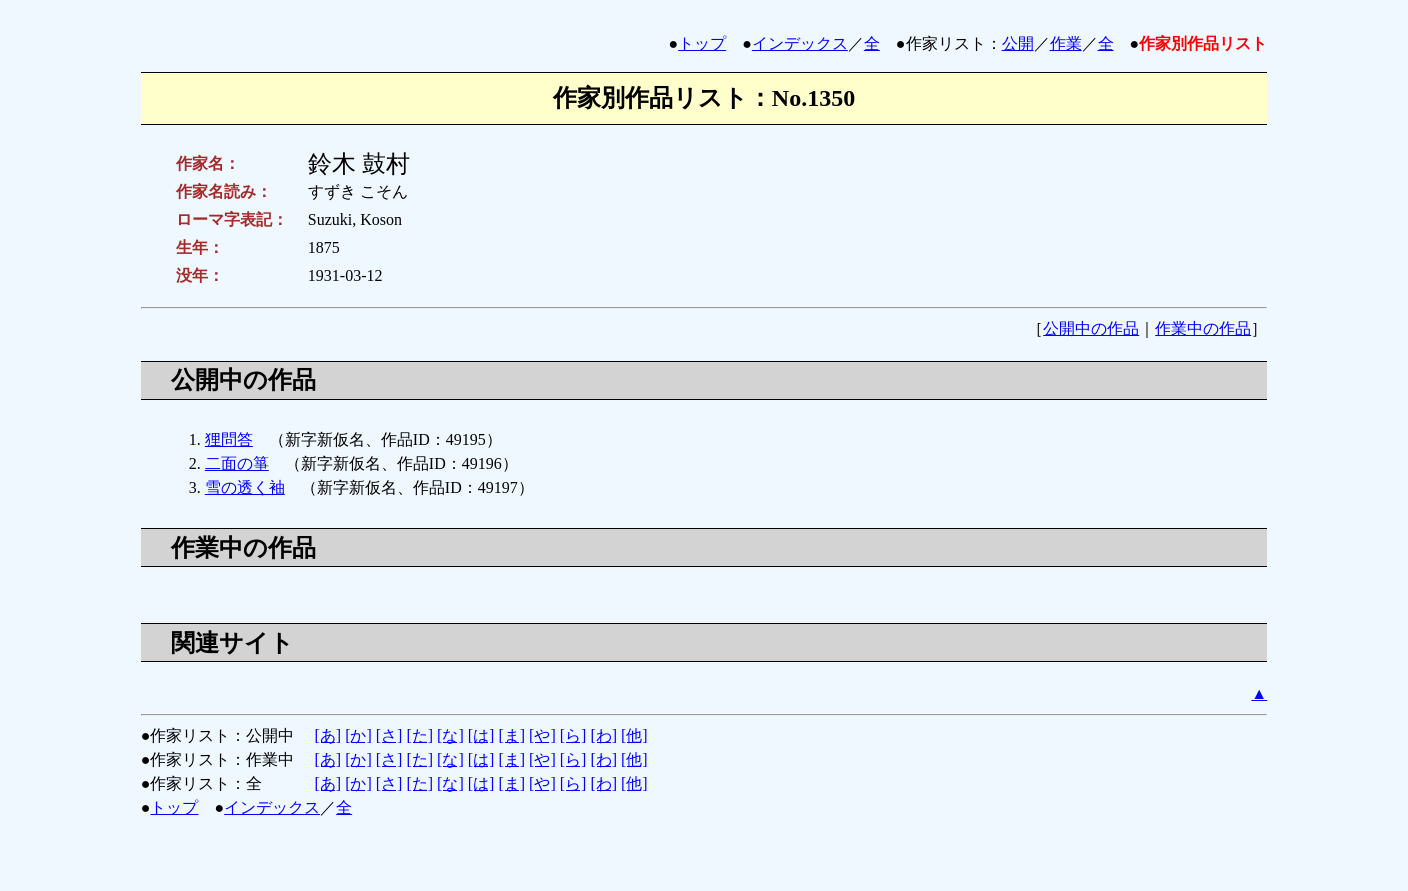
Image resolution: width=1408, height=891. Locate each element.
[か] (358, 735)
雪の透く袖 (245, 487)
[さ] (389, 735)
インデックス (800, 43)
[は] (481, 735)
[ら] (573, 735)
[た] (419, 735)
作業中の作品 (1203, 328)
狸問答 (229, 439)
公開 (1018, 43)
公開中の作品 (1091, 328)
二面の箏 (237, 463)
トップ (702, 43)
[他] (634, 735)
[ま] (511, 735)
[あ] (327, 735)
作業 (1066, 43)
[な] (450, 735)
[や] (542, 735)
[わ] (603, 735)
